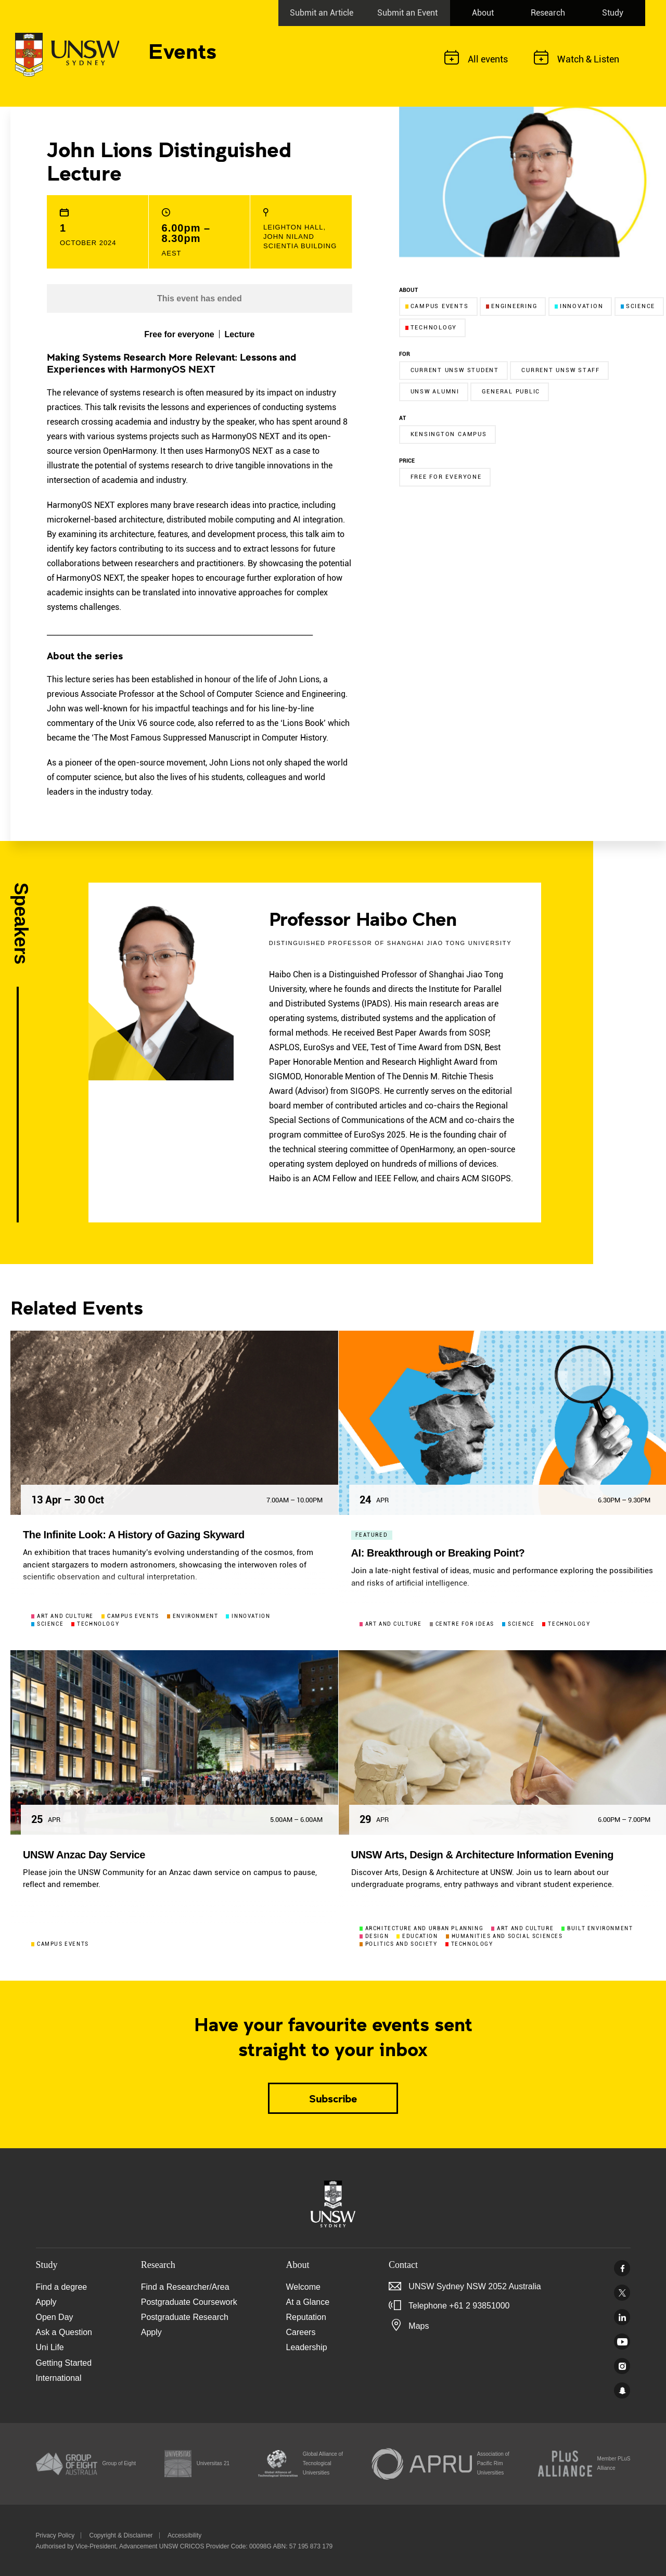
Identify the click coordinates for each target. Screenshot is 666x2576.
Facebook (622, 2268)
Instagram (622, 2366)
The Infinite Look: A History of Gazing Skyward (134, 1534)
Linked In (622, 2317)
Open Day (54, 2317)
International (59, 2378)
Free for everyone (446, 477)
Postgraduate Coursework (189, 2302)
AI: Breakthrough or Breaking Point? (438, 1553)
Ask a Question (64, 2332)
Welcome (303, 2286)
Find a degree (61, 2286)
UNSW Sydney (622, 2390)
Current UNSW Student (455, 370)
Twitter (622, 2293)
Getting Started (64, 2362)
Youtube (622, 2341)
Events (182, 50)
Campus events (437, 306)
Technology (431, 327)
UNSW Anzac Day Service (84, 1854)
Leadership (306, 2347)
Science (638, 306)
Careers (301, 2332)
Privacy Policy (55, 2535)
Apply (46, 2302)
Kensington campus (449, 434)
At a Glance (308, 2302)
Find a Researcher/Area (185, 2286)
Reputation (306, 2317)
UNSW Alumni (435, 391)
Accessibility (184, 2535)
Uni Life (50, 2347)
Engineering (511, 306)
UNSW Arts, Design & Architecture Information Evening (482, 1854)
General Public (511, 391)
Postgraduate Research (184, 2317)
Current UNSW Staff (560, 370)
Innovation (579, 306)
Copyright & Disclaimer (121, 2535)
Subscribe (332, 2098)
